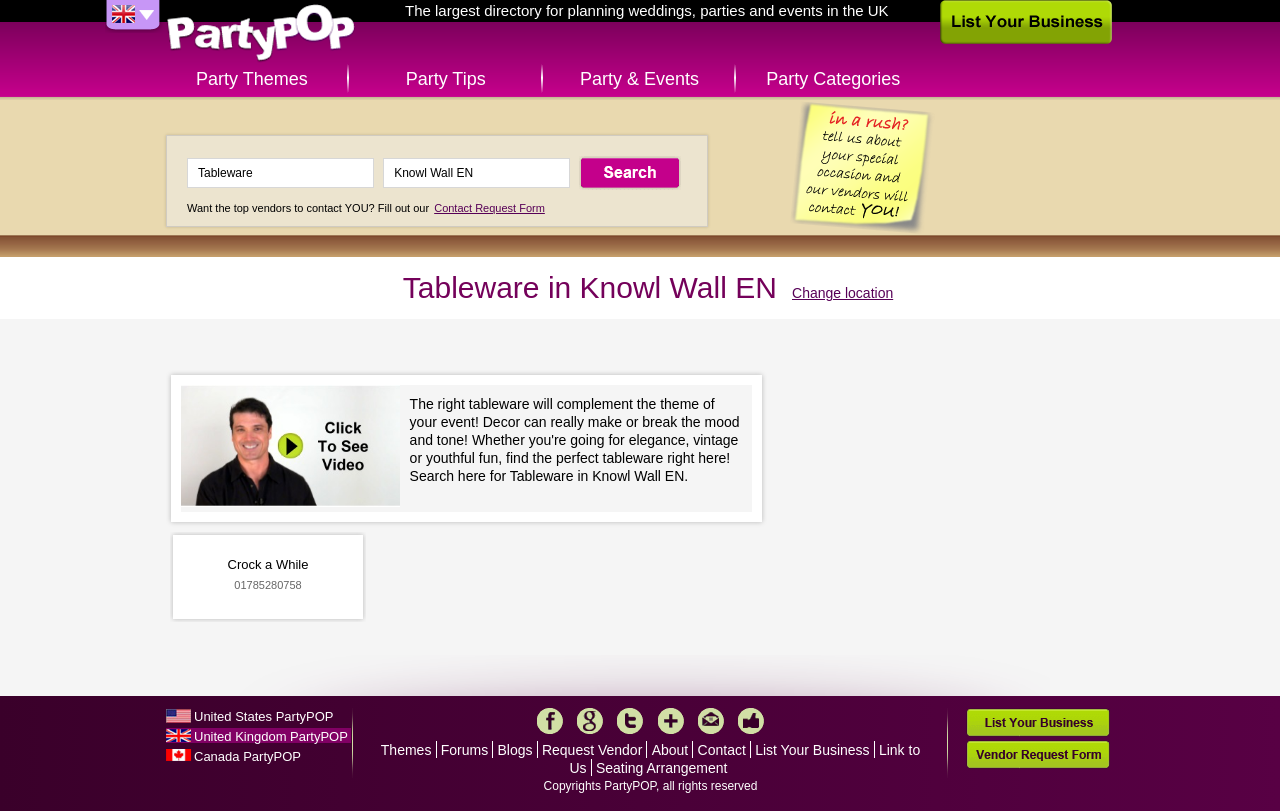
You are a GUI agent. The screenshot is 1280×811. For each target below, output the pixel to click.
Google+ (590, 721)
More (671, 721)
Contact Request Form (489, 208)
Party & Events (639, 79)
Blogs (515, 750)
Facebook (550, 721)
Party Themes (252, 79)
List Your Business (812, 750)
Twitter (630, 721)
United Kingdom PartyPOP (271, 736)
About (670, 750)
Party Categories (833, 79)
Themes (406, 750)
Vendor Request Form (1038, 754)
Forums (464, 750)
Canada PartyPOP (247, 756)
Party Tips (446, 79)
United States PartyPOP (263, 716)
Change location (842, 293)
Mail (711, 721)
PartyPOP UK (261, 33)
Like (751, 721)
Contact (722, 750)
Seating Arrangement (662, 768)
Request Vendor (592, 750)
